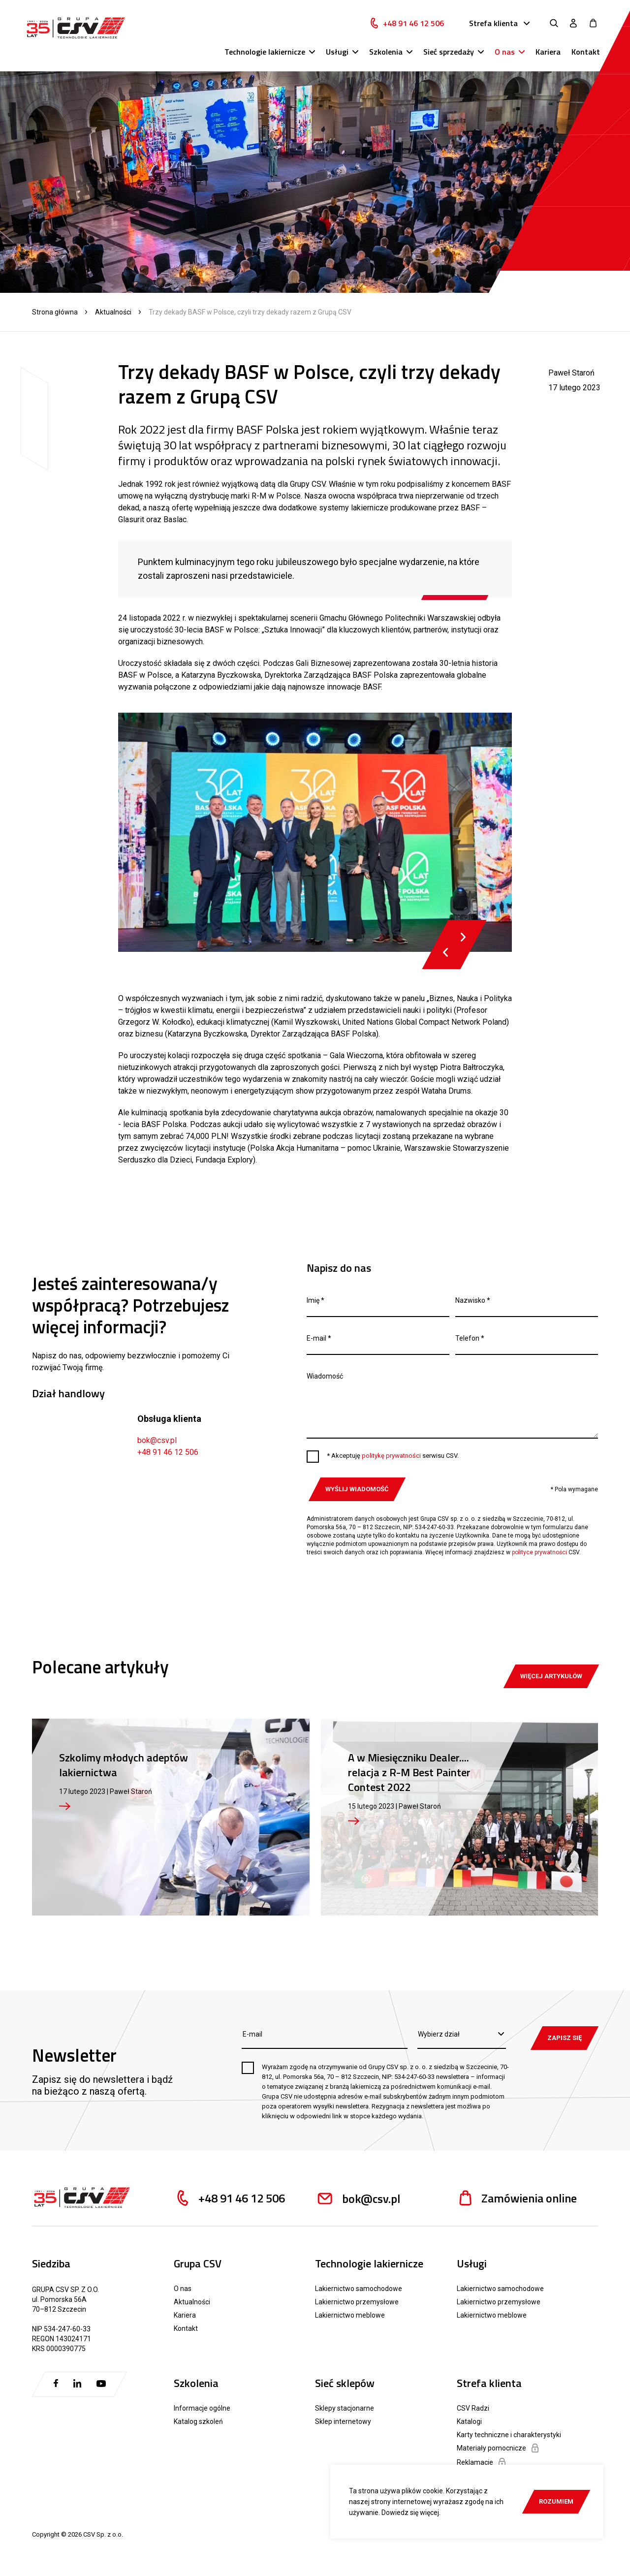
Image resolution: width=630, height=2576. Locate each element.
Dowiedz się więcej (410, 2512)
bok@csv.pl (157, 1440)
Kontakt (585, 52)
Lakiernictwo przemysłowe (357, 2302)
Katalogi (469, 2421)
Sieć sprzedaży (448, 52)
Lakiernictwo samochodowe (358, 2289)
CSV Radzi (473, 2408)
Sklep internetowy (343, 2421)
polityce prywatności (539, 1552)
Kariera (548, 52)
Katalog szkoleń (198, 2421)
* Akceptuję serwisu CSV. (393, 1455)
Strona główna (55, 312)
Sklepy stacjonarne (344, 2408)
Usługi (337, 52)
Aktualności (113, 312)
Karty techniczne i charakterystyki (509, 2435)
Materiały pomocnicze (498, 2448)
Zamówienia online (517, 2198)
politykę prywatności (391, 1455)
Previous (446, 952)
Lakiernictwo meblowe (350, 2315)
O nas (505, 52)
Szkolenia (386, 52)
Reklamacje (481, 2462)
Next (463, 937)
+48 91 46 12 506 (413, 23)
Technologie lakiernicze (264, 52)
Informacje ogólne (202, 2408)
